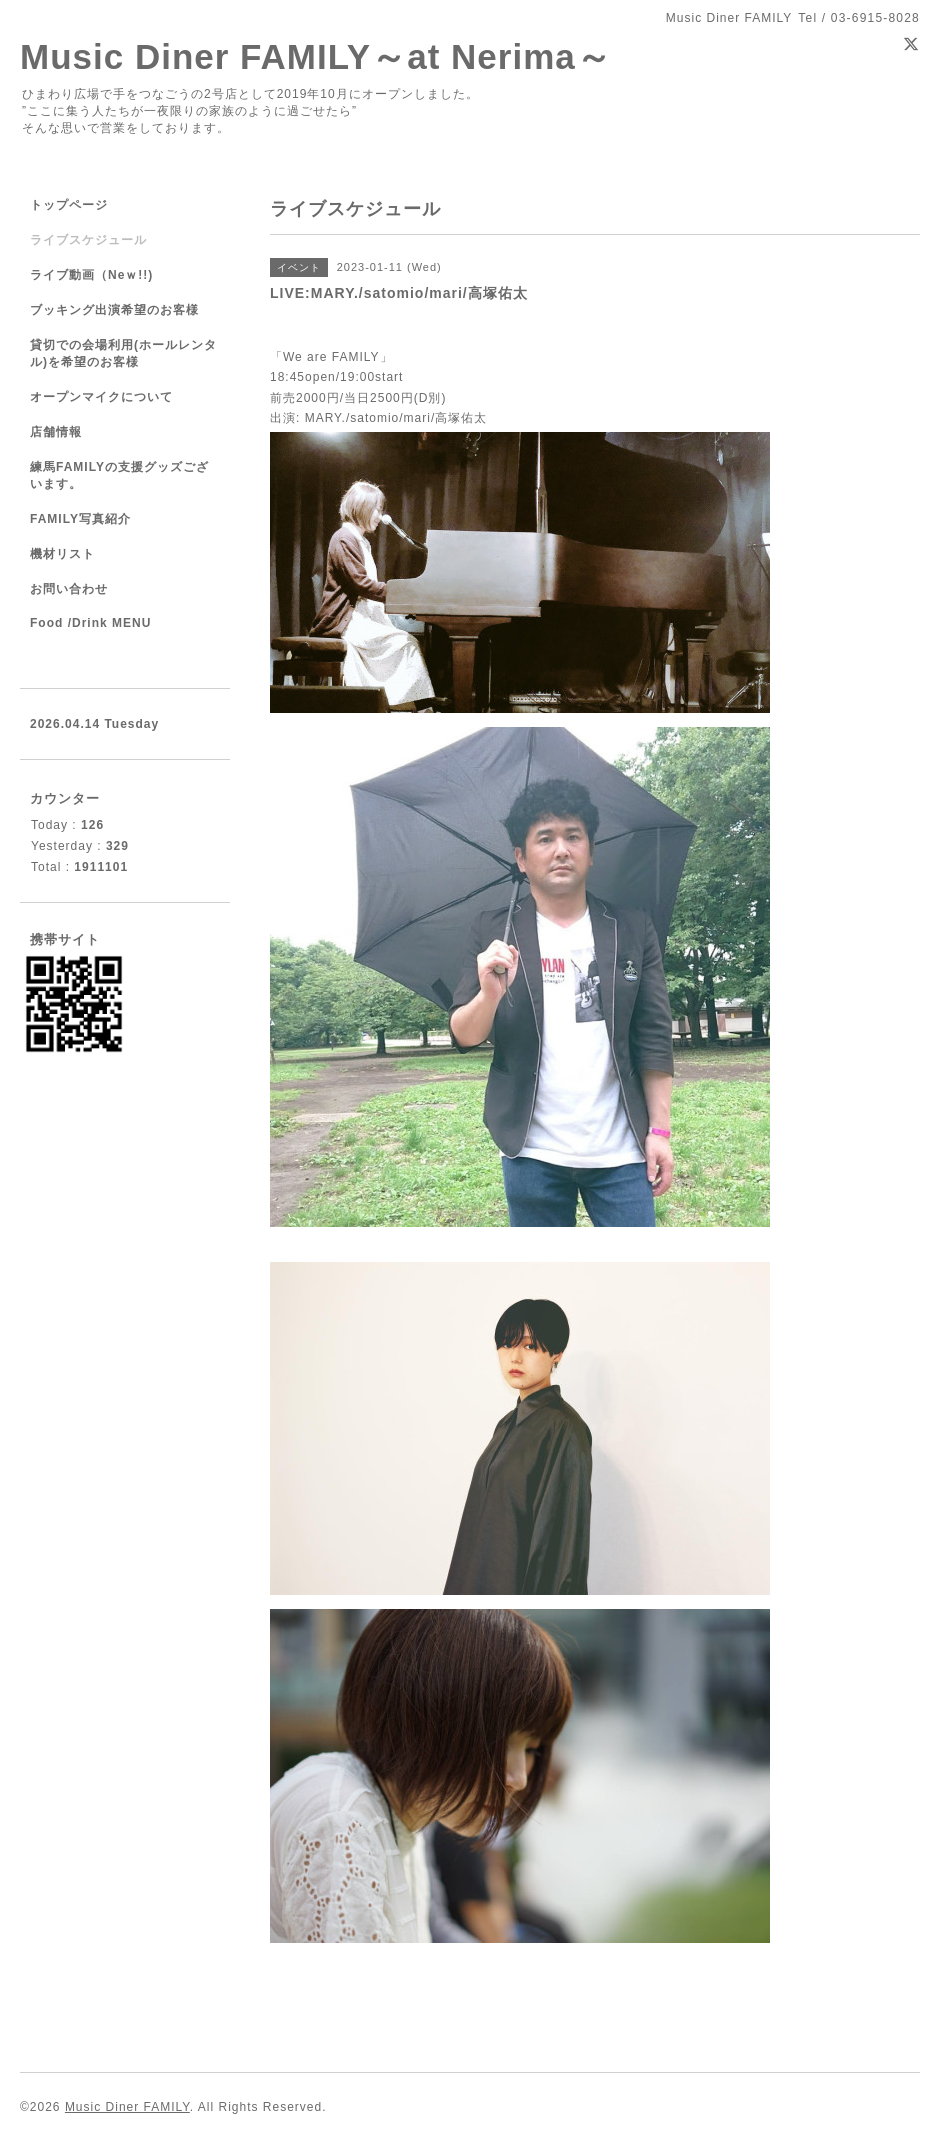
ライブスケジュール (88, 240)
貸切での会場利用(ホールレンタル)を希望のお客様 (123, 353)
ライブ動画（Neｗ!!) (91, 275)
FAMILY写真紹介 (80, 519)
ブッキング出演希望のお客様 (114, 310)
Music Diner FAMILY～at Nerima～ (316, 56)
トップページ (69, 205)
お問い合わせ (69, 589)
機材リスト (62, 554)
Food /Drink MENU (90, 623)
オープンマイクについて (101, 397)
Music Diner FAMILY (127, 2107)
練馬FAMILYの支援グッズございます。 (119, 475)
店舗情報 (56, 432)
